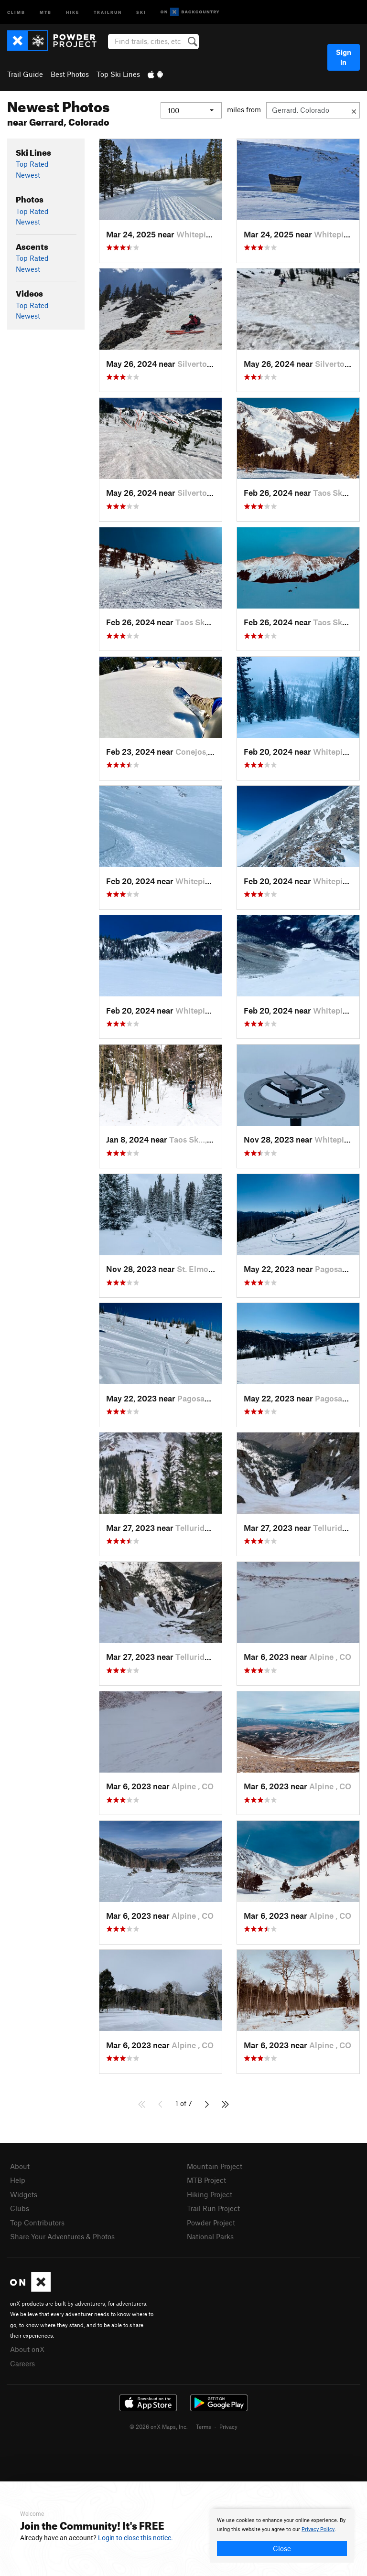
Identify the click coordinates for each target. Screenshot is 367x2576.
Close (282, 2548)
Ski (141, 12)
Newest (28, 175)
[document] (282, 2536)
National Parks (210, 2236)
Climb (16, 12)
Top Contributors (37, 2222)
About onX (27, 2349)
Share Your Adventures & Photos (62, 2236)
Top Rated (32, 164)
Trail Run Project (213, 2208)
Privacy (228, 2426)
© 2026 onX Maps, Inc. (159, 2426)
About (20, 2166)
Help (17, 2180)
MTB (46, 12)
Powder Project (211, 2222)
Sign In (343, 57)
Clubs (19, 2208)
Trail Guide (25, 74)
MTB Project (206, 2180)
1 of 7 (183, 2103)
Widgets (23, 2194)
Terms (203, 2426)
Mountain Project (214, 2166)
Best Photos (70, 74)
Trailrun (108, 12)
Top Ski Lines (118, 74)
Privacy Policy (318, 2529)
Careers (22, 2363)
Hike (72, 12)
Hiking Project (209, 2194)
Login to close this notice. (135, 2538)
